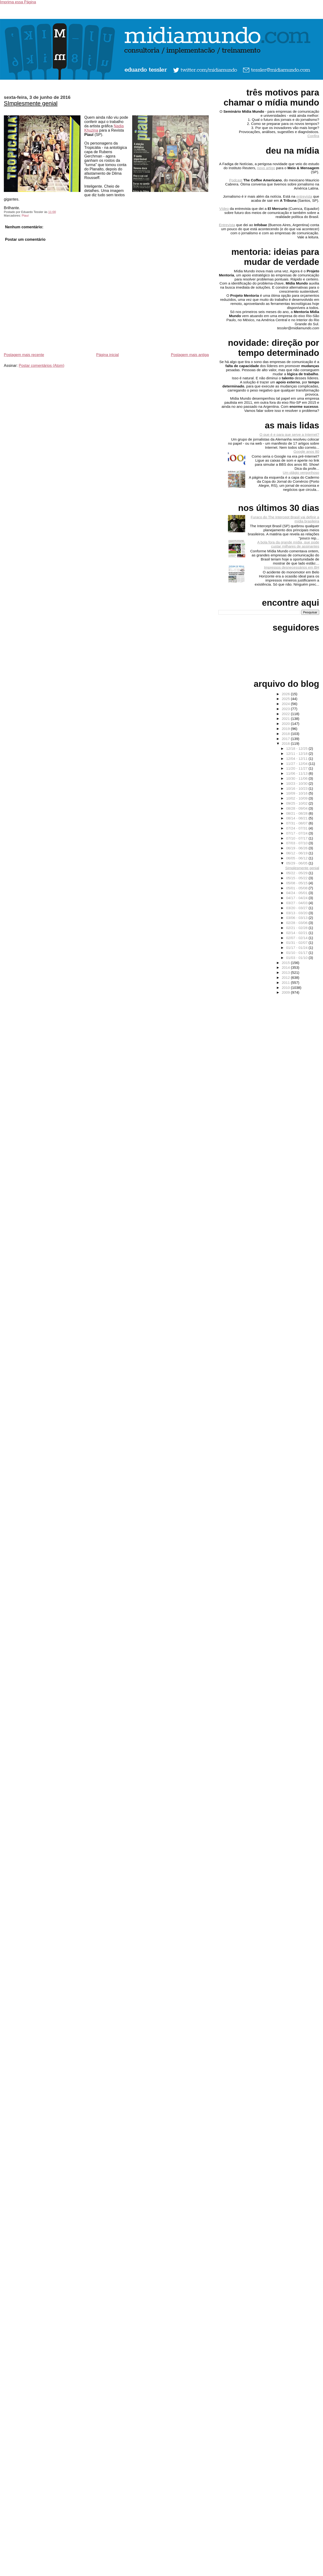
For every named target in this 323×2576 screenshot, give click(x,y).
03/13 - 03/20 (297, 913)
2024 (286, 704)
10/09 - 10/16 (297, 793)
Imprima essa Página (18, 2)
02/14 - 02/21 (297, 933)
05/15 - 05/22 (297, 878)
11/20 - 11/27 (297, 768)
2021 (286, 719)
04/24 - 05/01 (297, 893)
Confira (313, 136)
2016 (286, 743)
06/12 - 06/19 (297, 853)
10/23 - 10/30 (297, 783)
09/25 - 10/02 (297, 803)
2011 (286, 982)
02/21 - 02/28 (297, 928)
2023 (286, 709)
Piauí (25, 215)
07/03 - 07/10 (297, 843)
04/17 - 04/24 (297, 898)
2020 (286, 724)
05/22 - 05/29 (297, 873)
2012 (286, 977)
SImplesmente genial (30, 103)
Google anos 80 (306, 451)
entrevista (304, 196)
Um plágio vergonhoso (301, 472)
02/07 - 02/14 (297, 938)
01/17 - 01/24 (297, 948)
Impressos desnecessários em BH (291, 567)
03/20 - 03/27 (297, 908)
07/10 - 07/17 (297, 838)
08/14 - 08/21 (297, 818)
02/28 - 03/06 (297, 923)
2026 (286, 694)
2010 (286, 988)
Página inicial (107, 355)
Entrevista (227, 225)
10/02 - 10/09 (297, 798)
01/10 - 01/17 (297, 953)
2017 (286, 739)
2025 (286, 699)
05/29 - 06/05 (297, 863)
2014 (286, 967)
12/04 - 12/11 (297, 758)
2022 (286, 714)
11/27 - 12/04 (297, 764)
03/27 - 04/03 (297, 903)
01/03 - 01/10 (297, 958)
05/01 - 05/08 (297, 888)
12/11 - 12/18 (297, 753)
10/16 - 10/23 (297, 788)
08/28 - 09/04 (297, 808)
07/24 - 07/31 (297, 828)
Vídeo (224, 209)
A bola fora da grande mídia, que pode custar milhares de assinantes (288, 544)
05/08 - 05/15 (297, 883)
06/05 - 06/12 (297, 858)
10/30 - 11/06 (297, 778)
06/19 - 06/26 (297, 848)
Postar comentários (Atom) (41, 366)
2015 (286, 963)
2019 (286, 729)
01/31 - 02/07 (297, 943)
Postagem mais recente (24, 355)
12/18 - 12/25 (297, 748)
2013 (286, 972)
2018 (286, 734)
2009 (286, 992)
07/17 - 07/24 (297, 833)
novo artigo (266, 168)
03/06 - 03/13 (297, 918)
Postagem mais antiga (190, 355)
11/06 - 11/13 (297, 773)
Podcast (235, 180)
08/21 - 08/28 (297, 813)
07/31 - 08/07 (297, 823)
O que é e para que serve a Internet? (289, 434)
